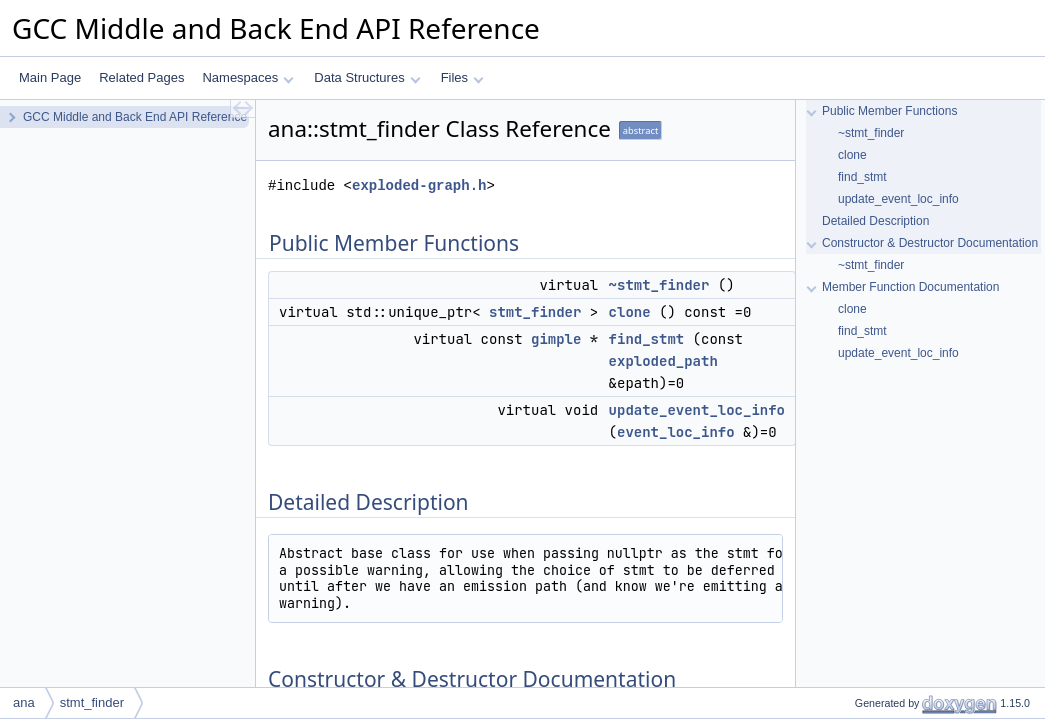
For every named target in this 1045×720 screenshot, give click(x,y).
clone (630, 312)
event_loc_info (676, 432)
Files (462, 77)
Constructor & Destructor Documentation (930, 243)
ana (24, 702)
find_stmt (647, 339)
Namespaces (247, 77)
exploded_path (663, 361)
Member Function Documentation (910, 287)
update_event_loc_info (697, 410)
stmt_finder (535, 312)
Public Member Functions (889, 111)
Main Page (50, 77)
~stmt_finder (659, 285)
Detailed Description (875, 221)
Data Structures (367, 77)
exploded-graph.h (419, 185)
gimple (556, 339)
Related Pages (141, 77)
